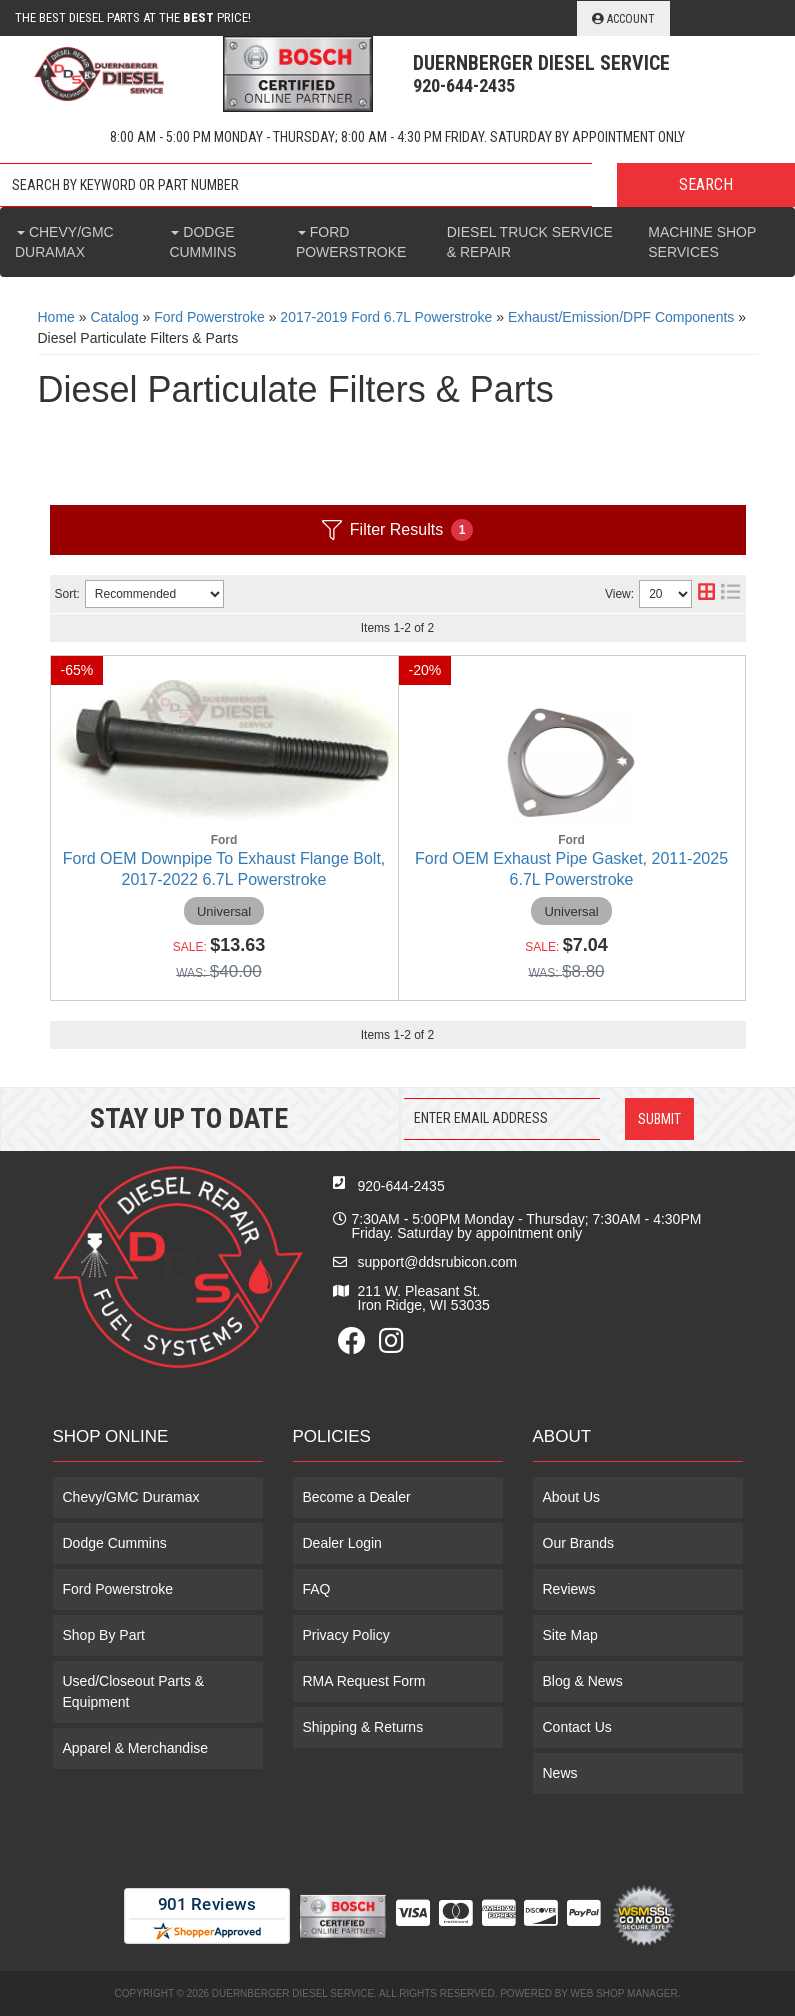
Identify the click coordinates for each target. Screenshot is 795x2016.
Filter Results (397, 530)
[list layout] (730, 594)
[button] (397, 185)
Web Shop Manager (624, 1993)
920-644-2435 (401, 1186)
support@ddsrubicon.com (438, 1262)
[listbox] (154, 594)
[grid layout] (706, 594)
